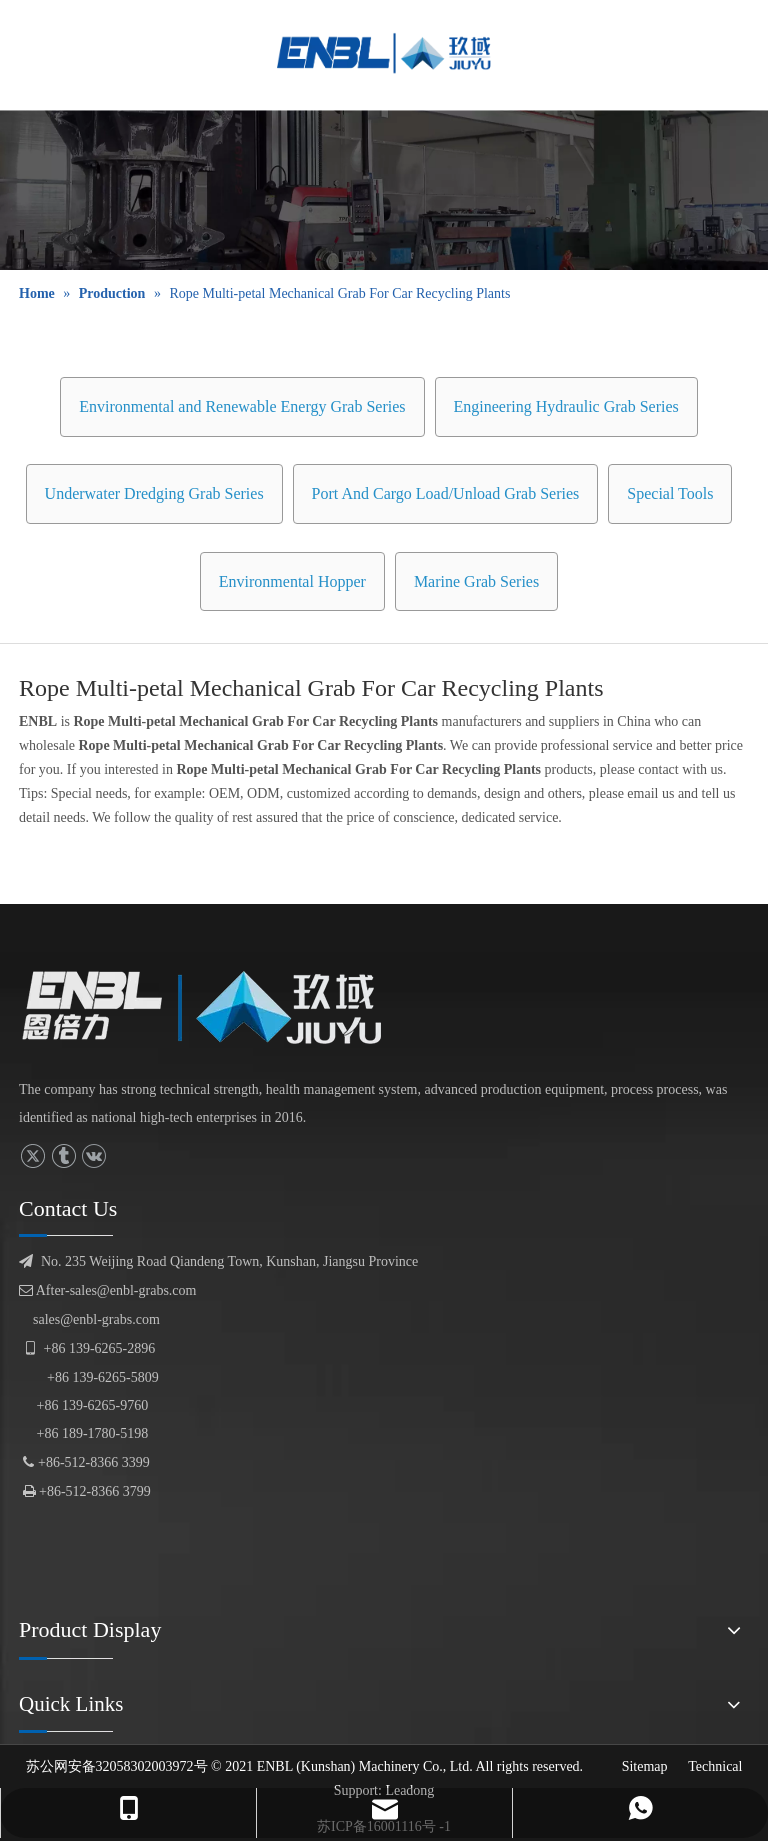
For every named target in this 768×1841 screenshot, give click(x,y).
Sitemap (645, 1766)
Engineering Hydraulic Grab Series (566, 406)
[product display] (384, 190)
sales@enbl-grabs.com (96, 1319)
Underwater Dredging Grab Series (154, 493)
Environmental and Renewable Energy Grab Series (242, 406)
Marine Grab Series (476, 581)
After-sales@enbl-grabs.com (107, 1290)
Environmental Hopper (292, 581)
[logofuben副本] (217, 1007)
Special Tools (670, 493)
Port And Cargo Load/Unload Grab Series (446, 493)
